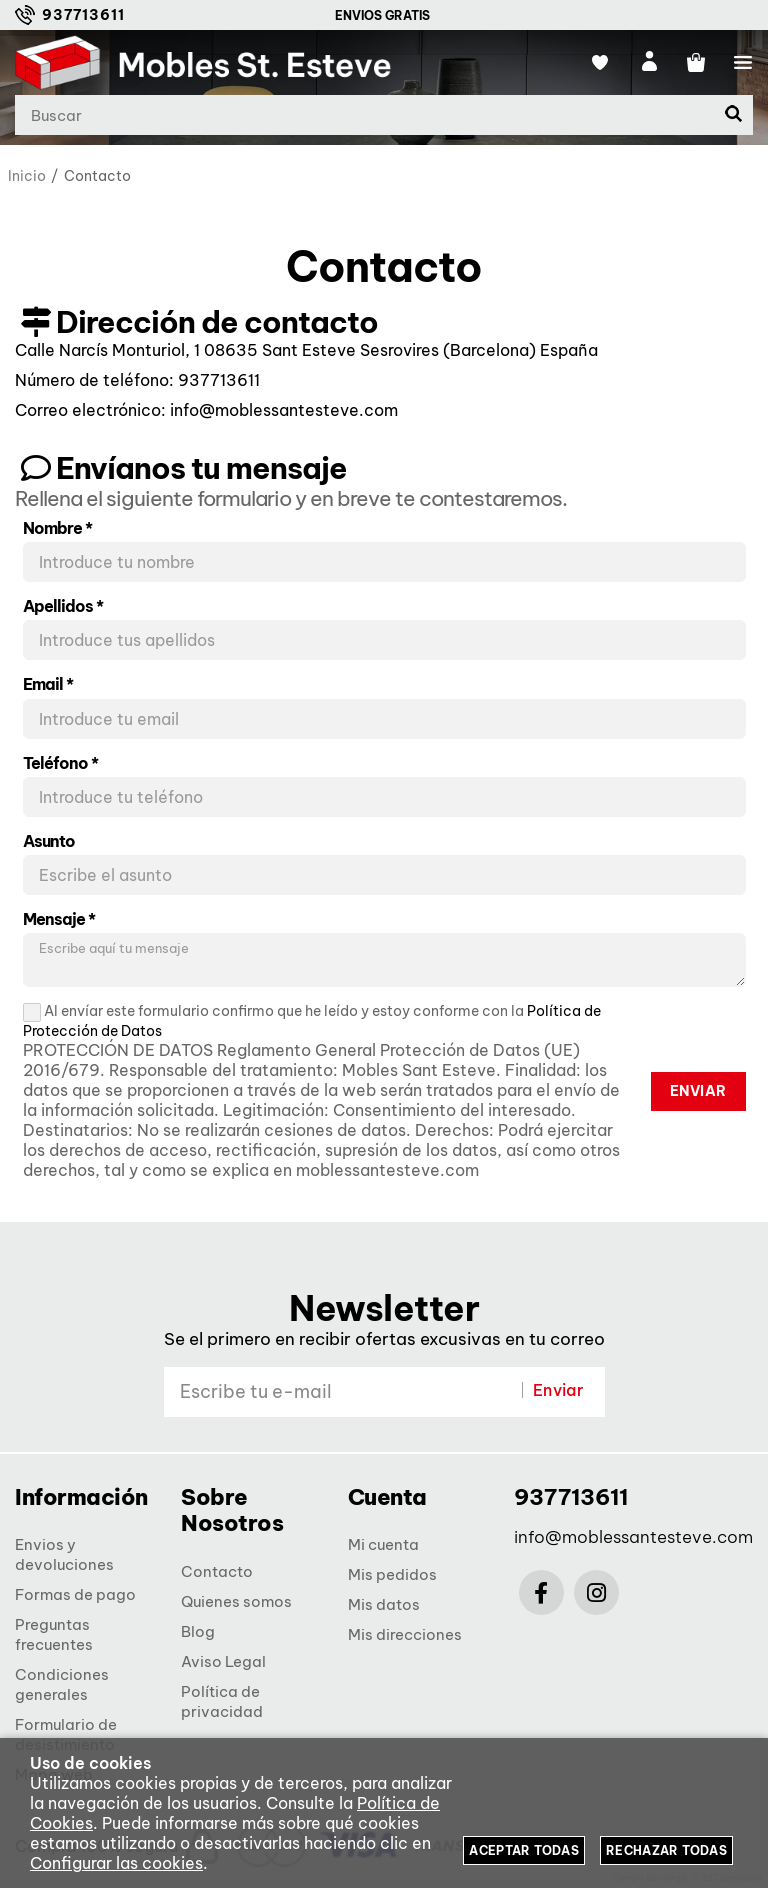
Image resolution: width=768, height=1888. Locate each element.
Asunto (49, 841)
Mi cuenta (383, 1544)
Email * (48, 684)
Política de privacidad (222, 1701)
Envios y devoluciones (64, 1554)
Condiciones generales (62, 1684)
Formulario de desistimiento (66, 1734)
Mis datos (384, 1604)
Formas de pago (75, 1594)
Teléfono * (60, 763)
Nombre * (57, 528)
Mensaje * (59, 919)
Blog (198, 1631)
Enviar (698, 1091)
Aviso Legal (223, 1661)
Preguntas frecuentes (54, 1634)
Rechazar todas (666, 1850)
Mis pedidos (392, 1574)
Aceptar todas (524, 1850)
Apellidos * (63, 606)
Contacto (217, 1571)
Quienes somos (236, 1601)
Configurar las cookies (116, 1863)
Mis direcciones (405, 1634)
